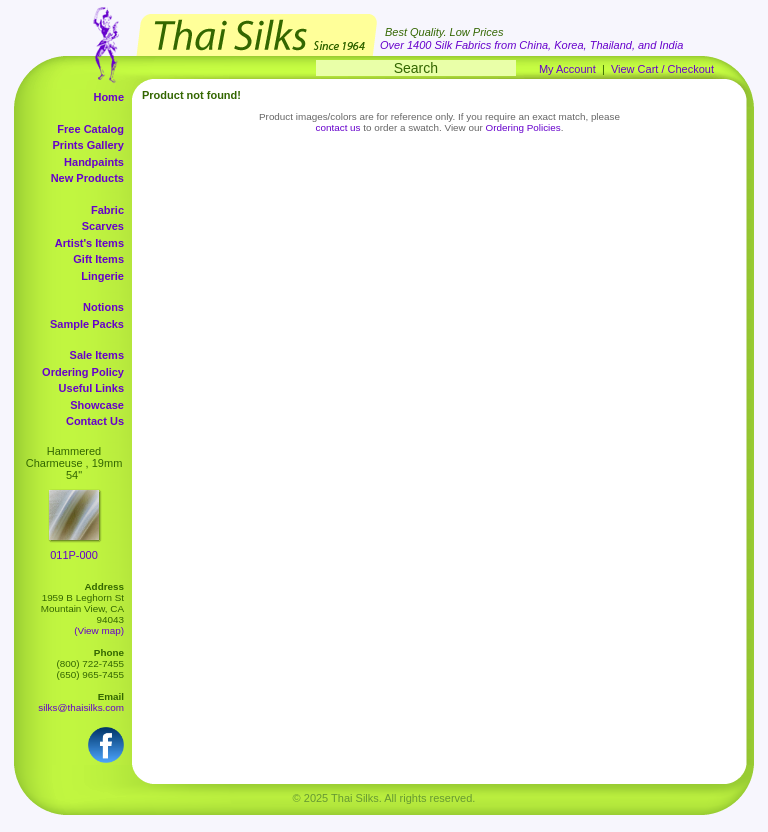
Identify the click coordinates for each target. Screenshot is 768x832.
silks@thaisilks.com (81, 707)
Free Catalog (90, 129)
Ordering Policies (523, 127)
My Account (567, 69)
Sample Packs (87, 324)
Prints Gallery (88, 145)
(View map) (99, 630)
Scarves (103, 226)
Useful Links (91, 388)
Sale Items (97, 355)
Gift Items (98, 259)
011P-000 (74, 555)
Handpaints (94, 162)
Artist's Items (89, 243)
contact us (338, 127)
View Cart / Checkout (662, 69)
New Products (87, 178)
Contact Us (95, 421)
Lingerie (102, 276)
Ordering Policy (83, 372)
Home (108, 97)
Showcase (97, 405)
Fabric (107, 210)
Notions (103, 307)
